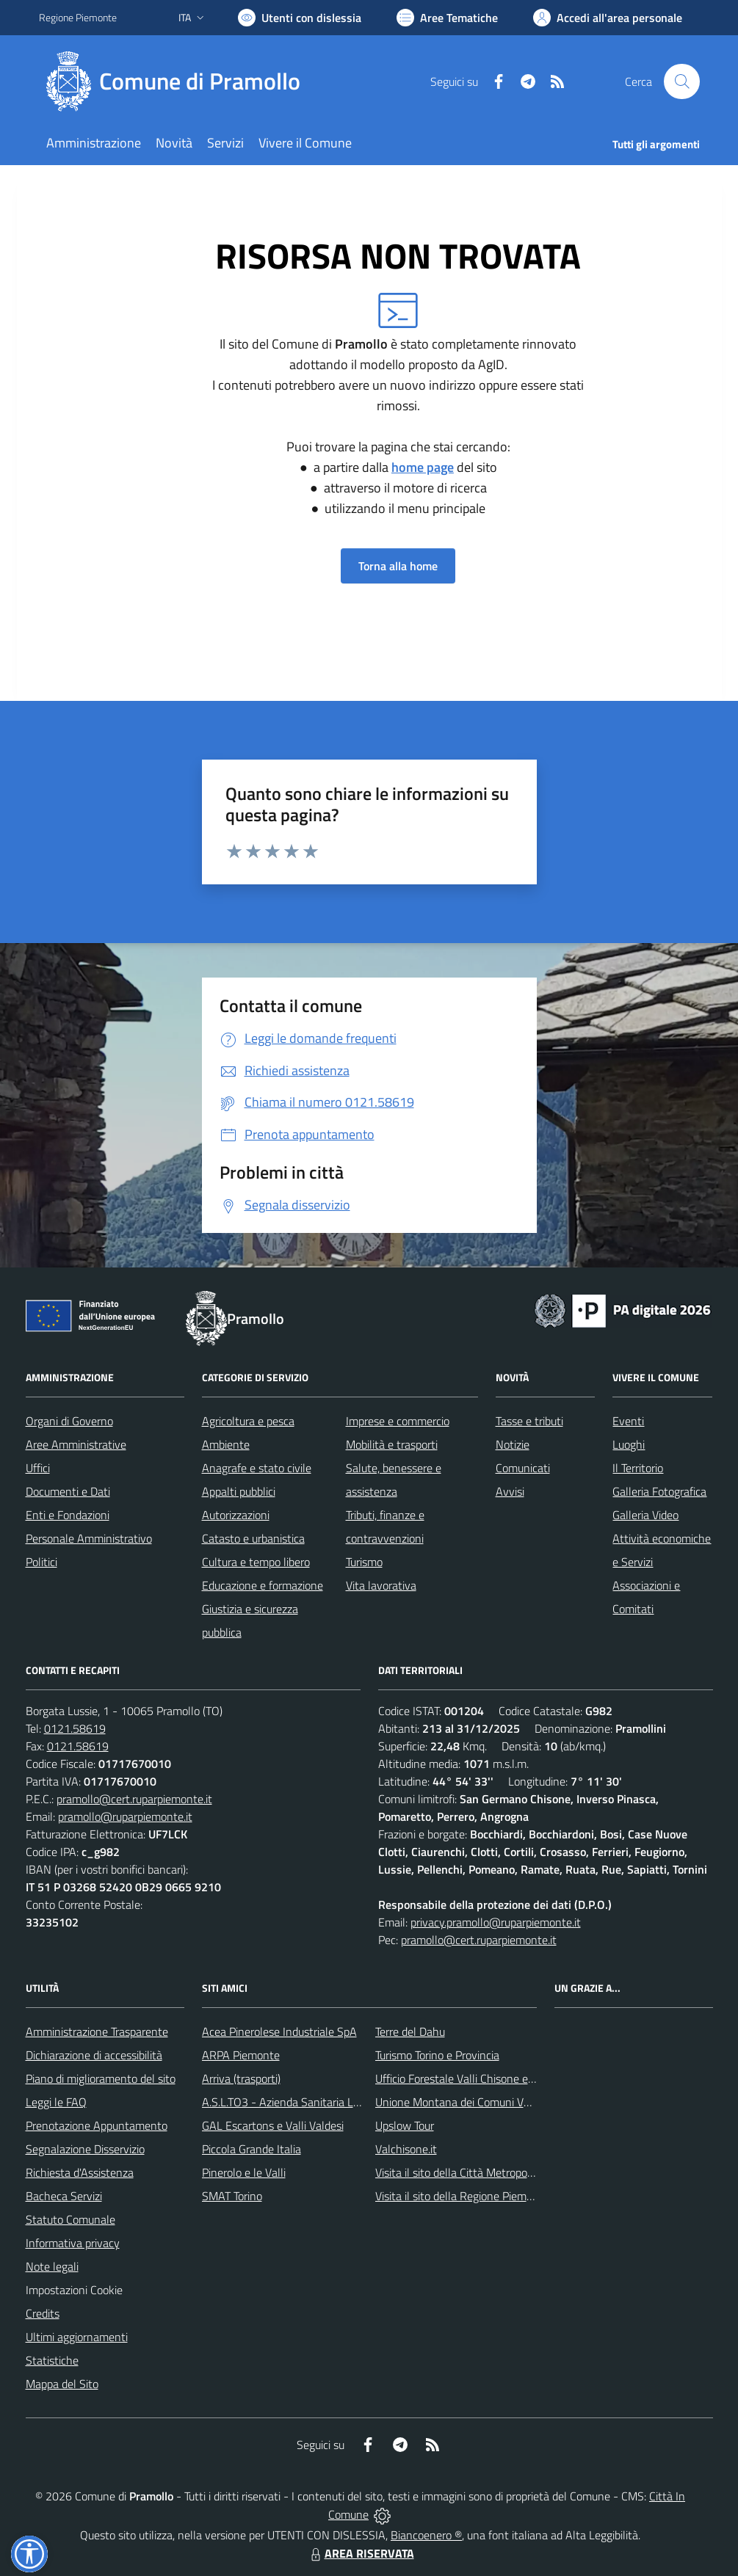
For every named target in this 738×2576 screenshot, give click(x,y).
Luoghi (628, 1444)
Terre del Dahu (410, 2031)
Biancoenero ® (426, 2535)
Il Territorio (637, 1468)
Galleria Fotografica (659, 1491)
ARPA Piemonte (241, 2055)
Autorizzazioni (235, 1515)
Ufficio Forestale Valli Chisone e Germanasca (483, 2078)
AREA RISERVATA (360, 2553)
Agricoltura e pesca (248, 1421)
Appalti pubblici (238, 1491)
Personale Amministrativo (89, 1538)
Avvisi (510, 1491)
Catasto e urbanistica (253, 1538)
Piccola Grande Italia (251, 2149)
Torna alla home (398, 566)
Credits (42, 2313)
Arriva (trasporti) (241, 2078)
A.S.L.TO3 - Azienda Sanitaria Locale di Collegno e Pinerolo (344, 2102)
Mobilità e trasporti (392, 1444)
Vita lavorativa (381, 1585)
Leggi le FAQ (56, 2102)
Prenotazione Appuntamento (96, 2125)
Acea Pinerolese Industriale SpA (279, 2031)
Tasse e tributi (529, 1421)
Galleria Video (645, 1515)
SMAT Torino (232, 2196)
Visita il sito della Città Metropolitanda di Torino (489, 2172)
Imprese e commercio (397, 1421)
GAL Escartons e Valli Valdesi (273, 2125)
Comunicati (523, 1468)
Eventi (628, 1421)
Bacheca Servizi (64, 2196)
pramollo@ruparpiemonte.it (125, 1816)
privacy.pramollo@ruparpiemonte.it (495, 1922)
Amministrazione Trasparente (97, 2031)
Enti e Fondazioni (67, 1515)
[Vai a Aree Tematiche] (447, 17)
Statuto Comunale (70, 2219)
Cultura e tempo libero (256, 1562)
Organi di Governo (69, 1421)
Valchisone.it (406, 2149)
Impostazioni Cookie (74, 2290)
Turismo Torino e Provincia (437, 2055)
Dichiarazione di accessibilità (94, 2055)
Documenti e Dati (68, 1491)
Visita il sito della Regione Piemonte (462, 2196)
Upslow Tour (404, 2125)
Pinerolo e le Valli (244, 2172)
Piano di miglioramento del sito (101, 2078)
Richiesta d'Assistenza (80, 2172)
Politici (41, 1562)
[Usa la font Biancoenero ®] (299, 17)
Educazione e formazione (262, 1585)
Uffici (38, 1468)
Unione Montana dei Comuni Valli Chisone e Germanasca (513, 2102)
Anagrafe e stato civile (256, 1468)
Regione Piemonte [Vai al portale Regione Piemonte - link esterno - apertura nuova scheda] (78, 17)
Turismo (364, 1562)
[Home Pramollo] (178, 81)
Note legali (52, 2266)
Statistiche (52, 2360)
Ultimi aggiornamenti (77, 2337)
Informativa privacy (73, 2243)
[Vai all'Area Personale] (607, 17)
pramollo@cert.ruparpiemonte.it (134, 1799)
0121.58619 (75, 1728)
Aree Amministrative (76, 1444)
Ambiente (226, 1444)
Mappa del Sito (62, 2384)
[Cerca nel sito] (681, 81)
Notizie (512, 1444)
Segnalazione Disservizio (85, 2149)
